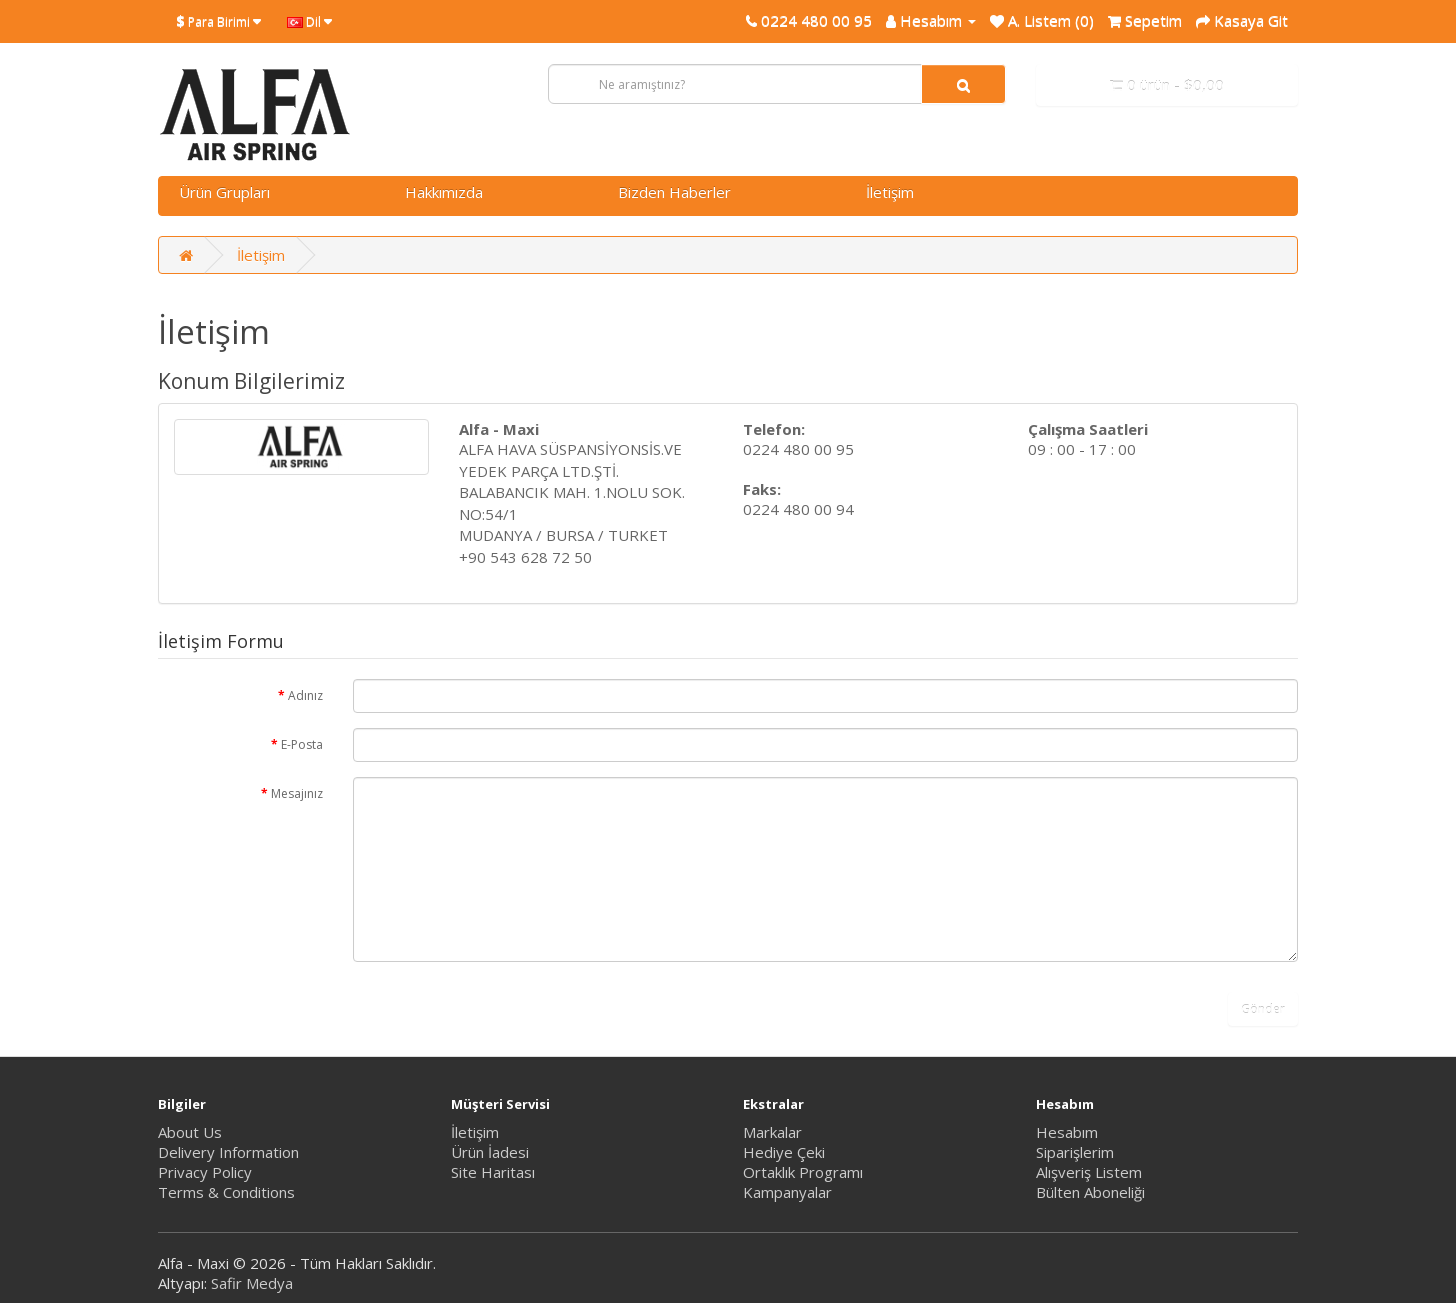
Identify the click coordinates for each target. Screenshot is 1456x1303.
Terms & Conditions (226, 1192)
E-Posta (302, 744)
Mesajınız (297, 793)
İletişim (890, 192)
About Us (190, 1132)
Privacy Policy (205, 1172)
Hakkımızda (444, 192)
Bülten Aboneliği (1090, 1192)
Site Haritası (493, 1172)
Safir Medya (252, 1283)
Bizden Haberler (674, 192)
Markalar (772, 1132)
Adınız (305, 695)
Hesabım (1067, 1132)
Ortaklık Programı (803, 1172)
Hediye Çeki (784, 1152)
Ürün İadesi (490, 1152)
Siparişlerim (1075, 1152)
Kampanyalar (787, 1192)
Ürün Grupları (224, 192)
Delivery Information (228, 1152)
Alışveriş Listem (1089, 1172)
